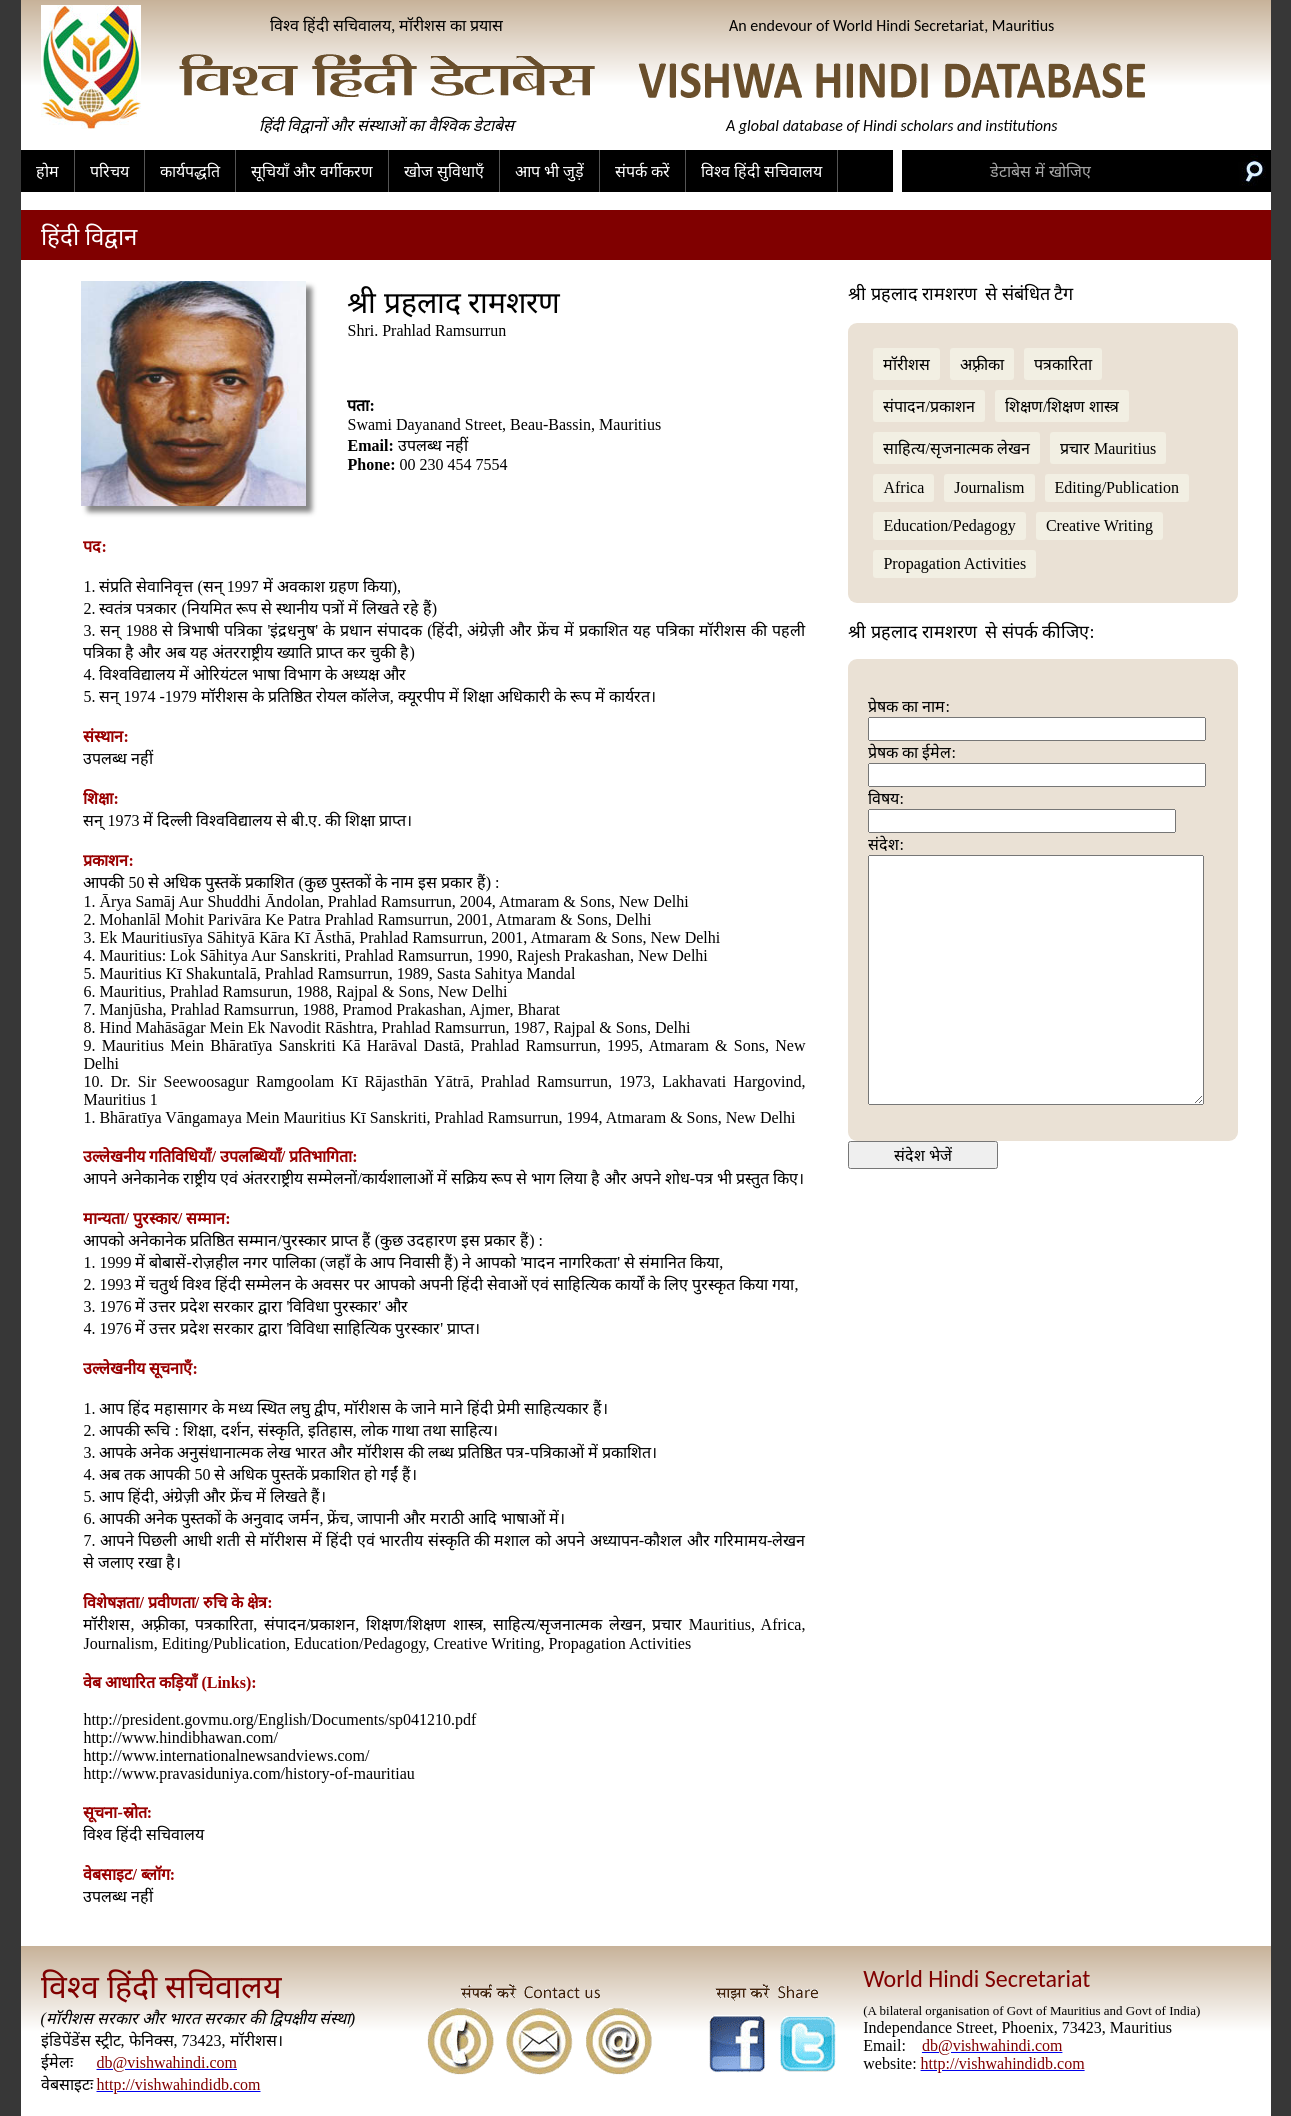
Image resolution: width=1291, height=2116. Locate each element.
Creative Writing (1099, 525)
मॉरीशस (906, 364)
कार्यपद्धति (190, 171)
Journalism (989, 487)
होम (47, 171)
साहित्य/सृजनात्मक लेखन (956, 448)
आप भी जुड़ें (549, 171)
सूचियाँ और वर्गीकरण (312, 171)
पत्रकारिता (1063, 364)
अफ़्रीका (982, 364)
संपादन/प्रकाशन (928, 406)
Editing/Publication (1117, 487)
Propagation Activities (954, 563)
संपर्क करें (642, 171)
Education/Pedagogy (949, 525)
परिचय (109, 171)
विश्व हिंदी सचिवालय (761, 171)
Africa (903, 487)
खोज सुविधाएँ (444, 171)
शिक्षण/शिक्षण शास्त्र (1062, 406)
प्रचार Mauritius (1108, 448)
